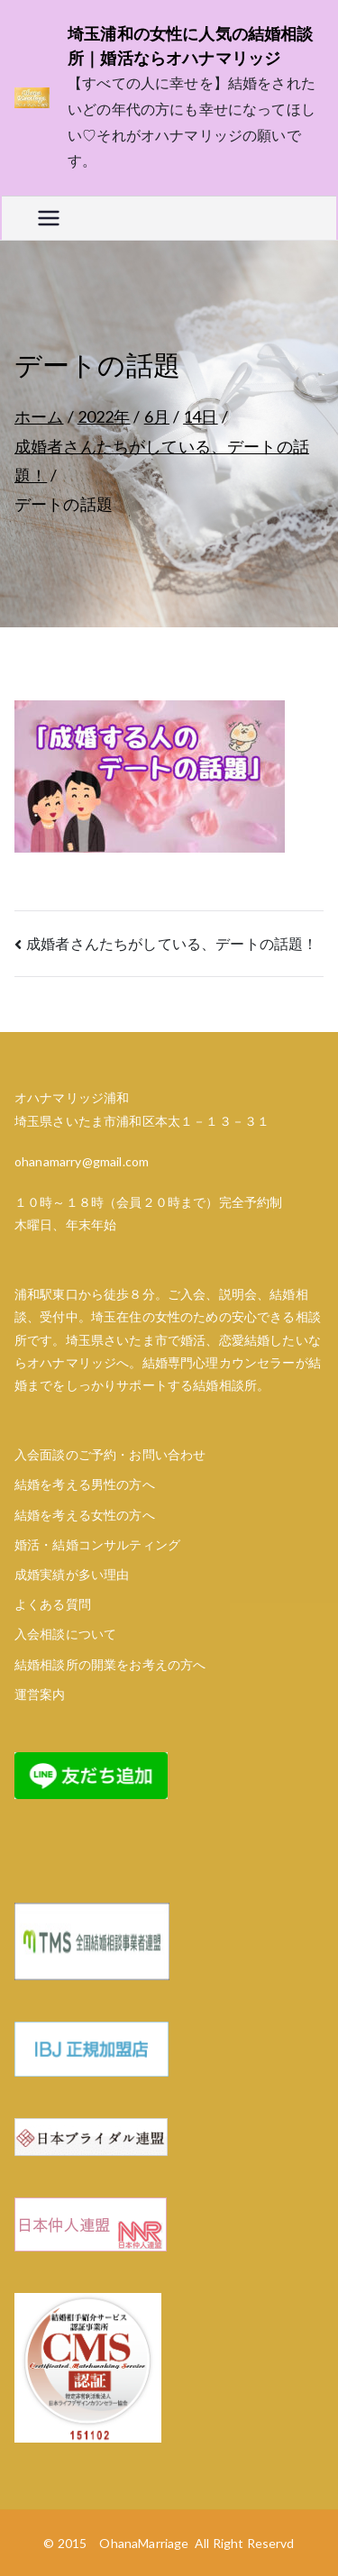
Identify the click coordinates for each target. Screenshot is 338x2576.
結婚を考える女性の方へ (84, 1514)
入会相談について (65, 1633)
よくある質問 (52, 1604)
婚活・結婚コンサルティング (97, 1544)
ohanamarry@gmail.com (81, 1161)
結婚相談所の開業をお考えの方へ (110, 1664)
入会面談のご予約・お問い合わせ (110, 1454)
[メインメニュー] (48, 218)
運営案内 (40, 1694)
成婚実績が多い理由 (71, 1574)
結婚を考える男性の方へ (84, 1484)
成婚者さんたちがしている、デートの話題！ (171, 943)
